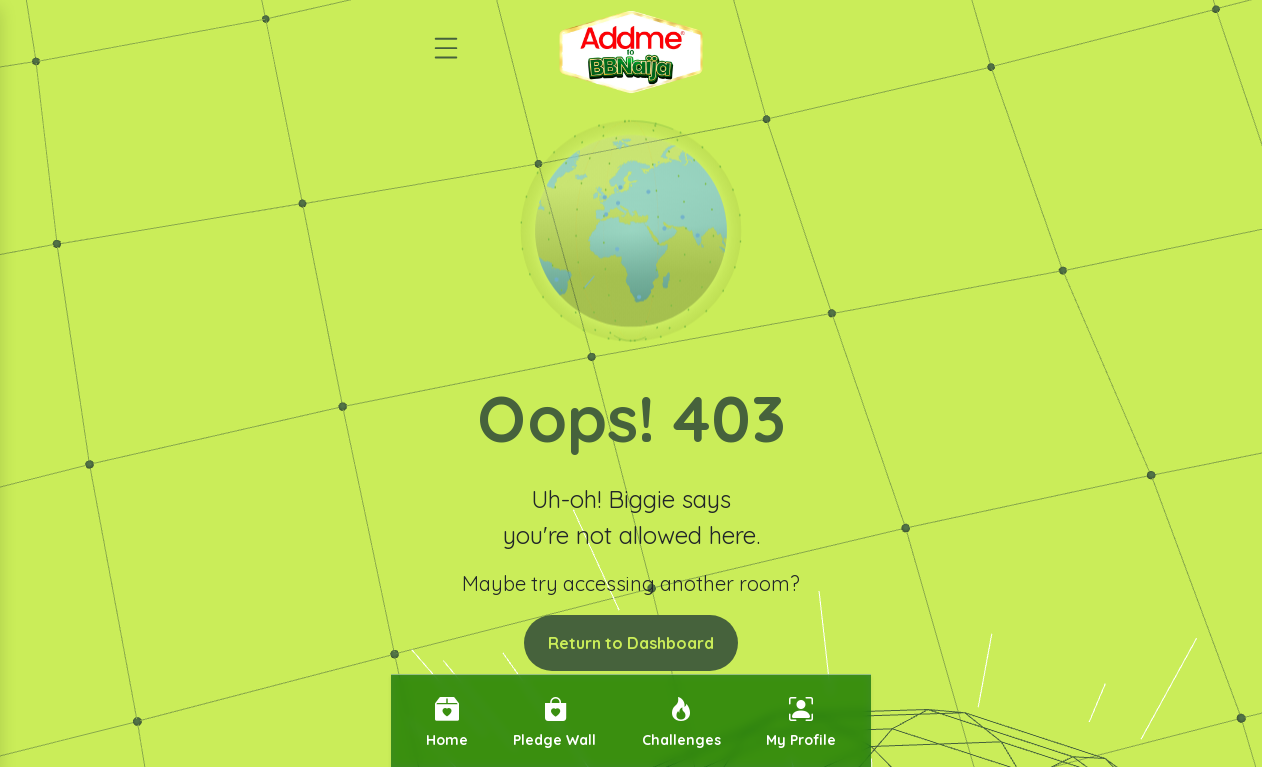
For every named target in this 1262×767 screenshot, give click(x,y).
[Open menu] (446, 40)
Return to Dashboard (631, 643)
